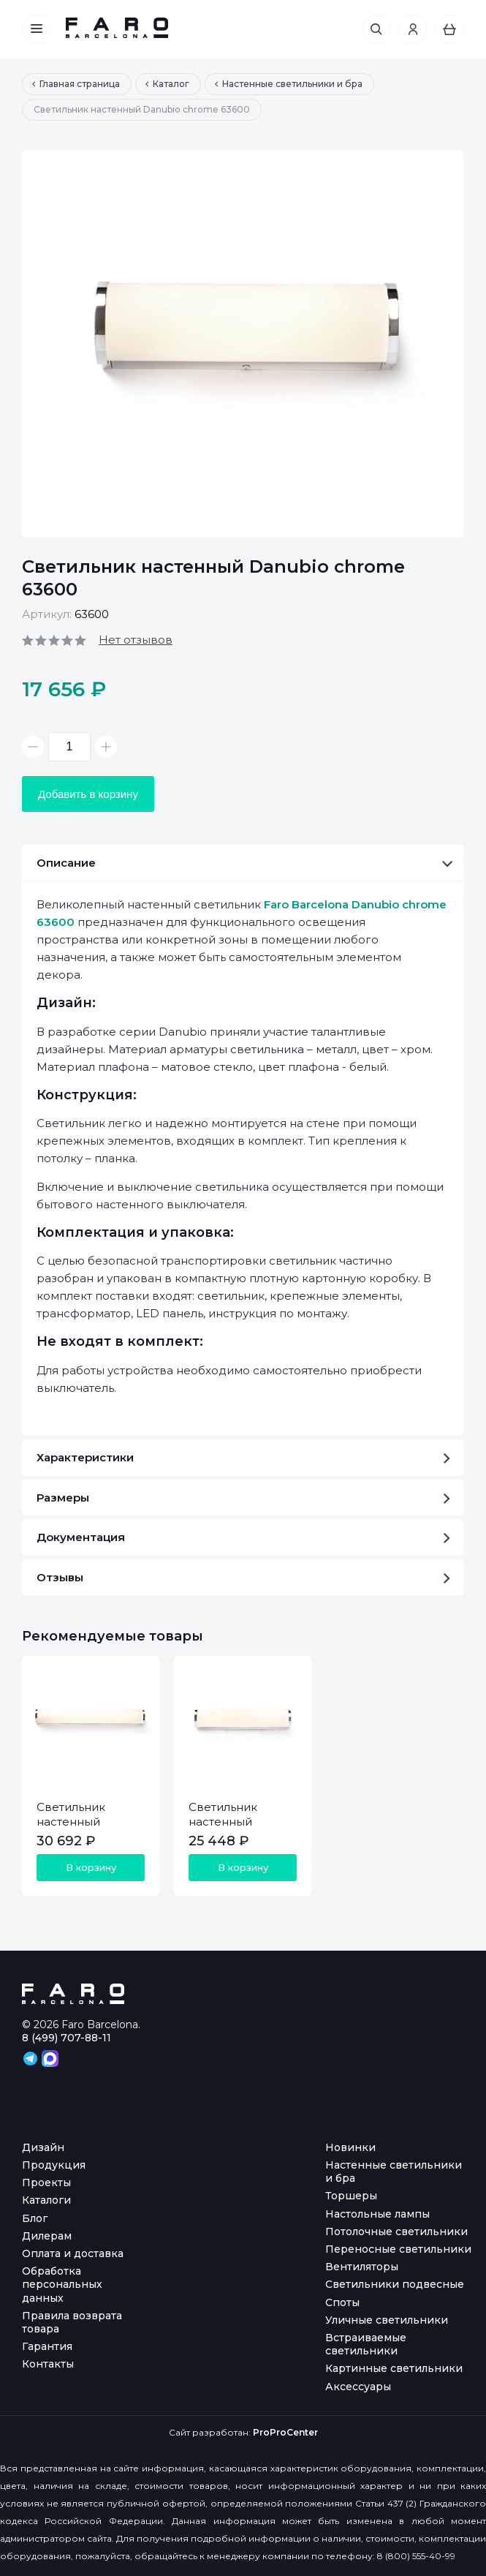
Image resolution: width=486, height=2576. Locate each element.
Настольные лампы (377, 2214)
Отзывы (243, 1577)
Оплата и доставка (73, 2253)
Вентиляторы (361, 2266)
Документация (243, 1537)
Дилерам (47, 2235)
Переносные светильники (398, 2249)
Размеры (243, 1497)
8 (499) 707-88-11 (66, 2037)
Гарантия (47, 2346)
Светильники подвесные (394, 2284)
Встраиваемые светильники (365, 2344)
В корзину (91, 1867)
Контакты (48, 2363)
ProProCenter (285, 2432)
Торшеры (351, 2195)
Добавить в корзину (88, 794)
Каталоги (46, 2200)
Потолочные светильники (396, 2231)
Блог (35, 2218)
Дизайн (43, 2147)
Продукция (54, 2165)
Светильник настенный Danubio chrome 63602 (84, 1829)
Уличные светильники (386, 2320)
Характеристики (243, 1457)
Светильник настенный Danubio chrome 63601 (236, 1829)
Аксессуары (358, 2386)
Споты (342, 2302)
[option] (243, 344)
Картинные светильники (394, 2368)
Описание (244, 863)
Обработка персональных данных (62, 2284)
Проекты (46, 2182)
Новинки (350, 2147)
